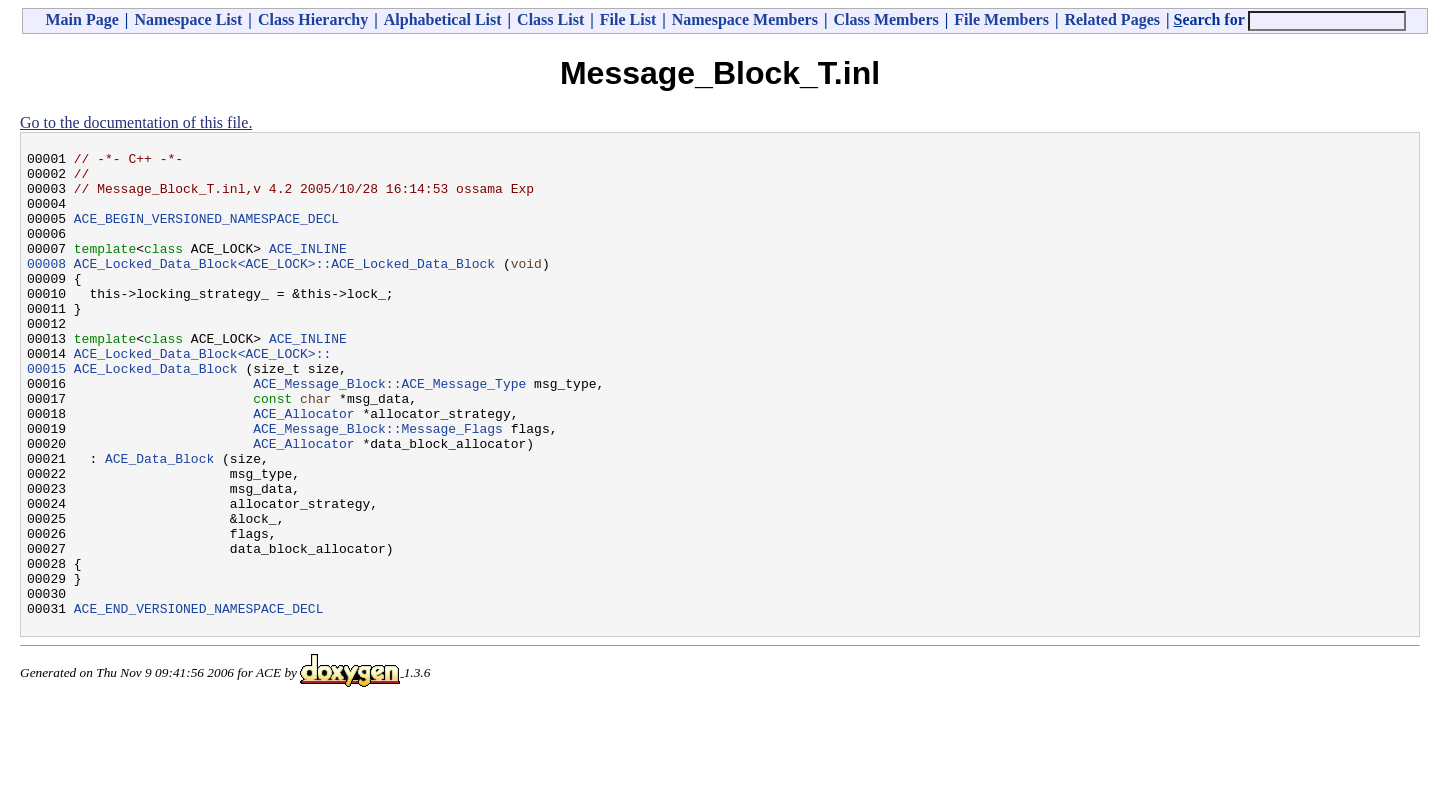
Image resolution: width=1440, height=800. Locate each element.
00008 (46, 287)
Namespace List (188, 19)
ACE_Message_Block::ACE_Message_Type (389, 431)
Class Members (885, 19)
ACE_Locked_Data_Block (156, 413)
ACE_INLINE (308, 269)
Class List (550, 19)
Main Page (82, 19)
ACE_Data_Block (159, 521)
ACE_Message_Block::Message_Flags (378, 485)
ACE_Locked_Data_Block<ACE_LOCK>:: (202, 395)
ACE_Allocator (303, 467)
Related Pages (1112, 19)
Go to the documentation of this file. (136, 122)
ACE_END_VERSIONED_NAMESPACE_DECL (199, 701)
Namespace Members (745, 19)
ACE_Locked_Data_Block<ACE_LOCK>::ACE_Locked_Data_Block (284, 287)
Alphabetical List (443, 19)
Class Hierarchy (313, 19)
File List (628, 19)
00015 (46, 413)
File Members (1001, 19)
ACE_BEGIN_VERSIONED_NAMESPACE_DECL (206, 233)
